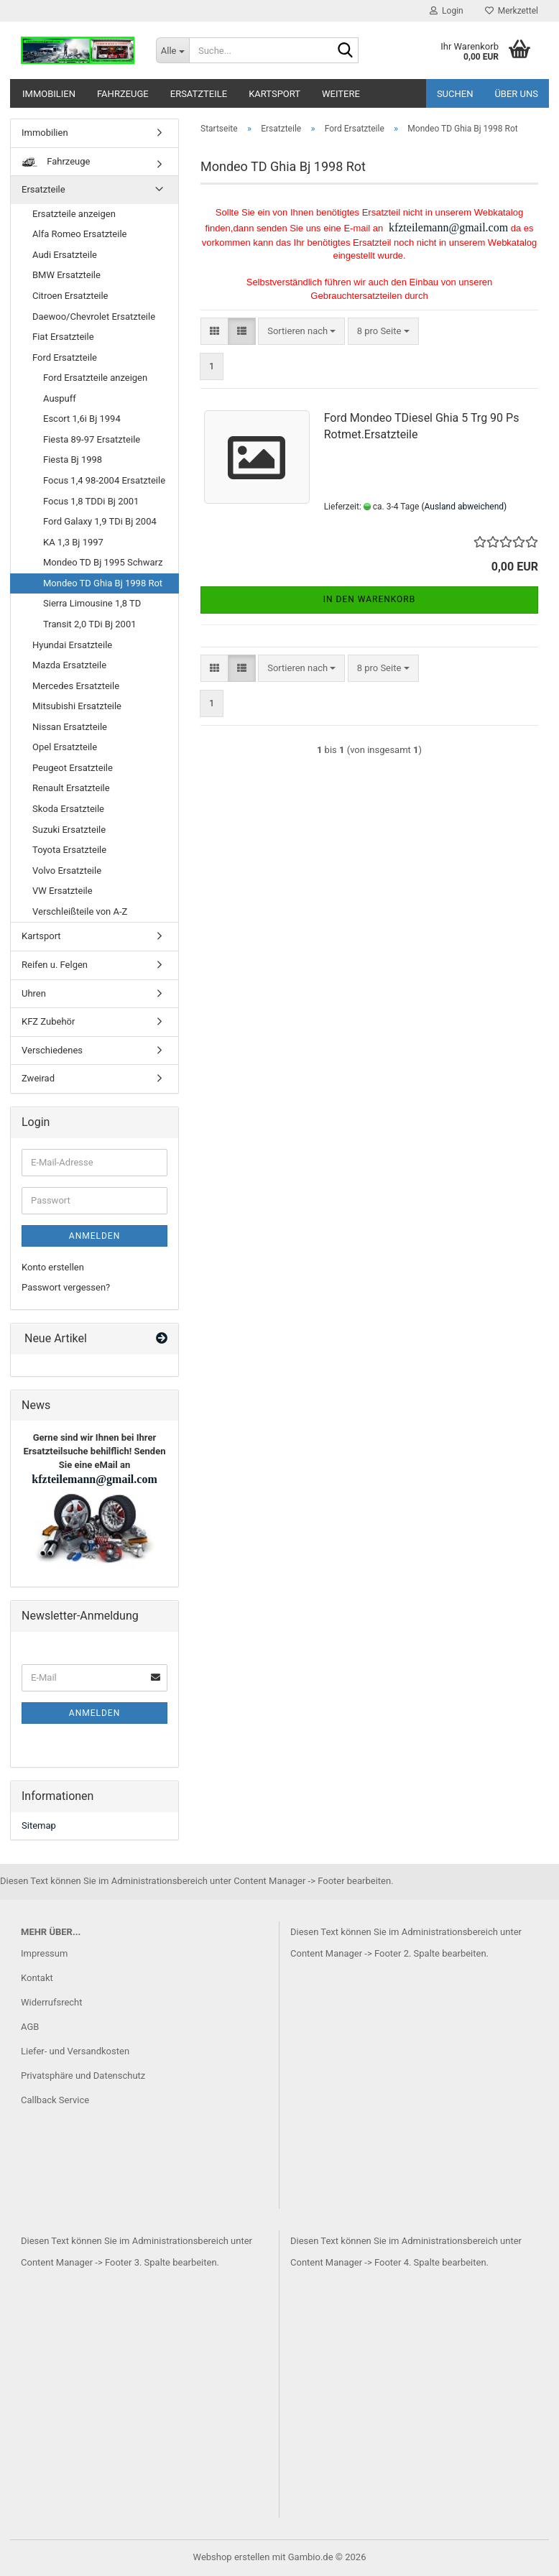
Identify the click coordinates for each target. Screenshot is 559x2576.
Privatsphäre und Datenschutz (83, 2075)
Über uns (516, 93)
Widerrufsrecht (52, 2002)
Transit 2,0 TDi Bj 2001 (90, 624)
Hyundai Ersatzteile (72, 645)
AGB (30, 2026)
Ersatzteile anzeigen (74, 213)
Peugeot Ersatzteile (72, 767)
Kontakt (37, 1977)
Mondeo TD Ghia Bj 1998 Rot (102, 583)
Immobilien (48, 93)
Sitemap (39, 1825)
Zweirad (38, 1078)
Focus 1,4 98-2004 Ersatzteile (104, 480)
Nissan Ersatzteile (69, 726)
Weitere (341, 93)
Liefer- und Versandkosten (75, 2051)
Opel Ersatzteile (64, 747)
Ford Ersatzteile (64, 357)
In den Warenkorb (369, 599)
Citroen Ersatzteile (70, 295)
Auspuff (59, 398)
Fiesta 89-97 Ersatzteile (91, 439)
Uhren (34, 993)
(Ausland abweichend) (464, 507)
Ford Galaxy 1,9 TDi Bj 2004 (100, 521)
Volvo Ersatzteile (66, 870)
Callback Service (55, 2100)
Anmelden (94, 1236)
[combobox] (301, 332)
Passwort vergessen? (66, 1287)
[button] (214, 332)
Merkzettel (511, 11)
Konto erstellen (53, 1267)
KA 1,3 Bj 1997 (73, 542)
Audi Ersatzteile (64, 254)
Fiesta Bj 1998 (72, 459)
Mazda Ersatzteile (69, 665)
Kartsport (274, 93)
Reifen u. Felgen (55, 964)
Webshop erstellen (231, 2557)
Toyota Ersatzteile (69, 849)
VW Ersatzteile (62, 890)
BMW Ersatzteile (66, 274)
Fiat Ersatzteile (63, 336)
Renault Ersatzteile (71, 788)
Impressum (44, 1953)
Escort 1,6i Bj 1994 (82, 418)
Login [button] (446, 11)
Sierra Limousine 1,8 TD (92, 603)
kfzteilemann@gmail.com (447, 227)
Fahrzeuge (123, 93)
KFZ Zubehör (48, 1021)
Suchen (455, 93)
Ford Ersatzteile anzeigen (95, 377)
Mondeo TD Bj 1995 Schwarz (102, 562)
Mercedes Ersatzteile (75, 685)
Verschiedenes (52, 1050)
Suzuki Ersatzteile (69, 829)
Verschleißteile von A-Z (79, 911)
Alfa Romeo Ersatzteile (79, 233)
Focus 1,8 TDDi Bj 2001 (91, 501)
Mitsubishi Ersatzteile (76, 706)
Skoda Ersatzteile (68, 808)
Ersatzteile (198, 93)
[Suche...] (172, 50)
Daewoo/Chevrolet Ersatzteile (93, 316)
